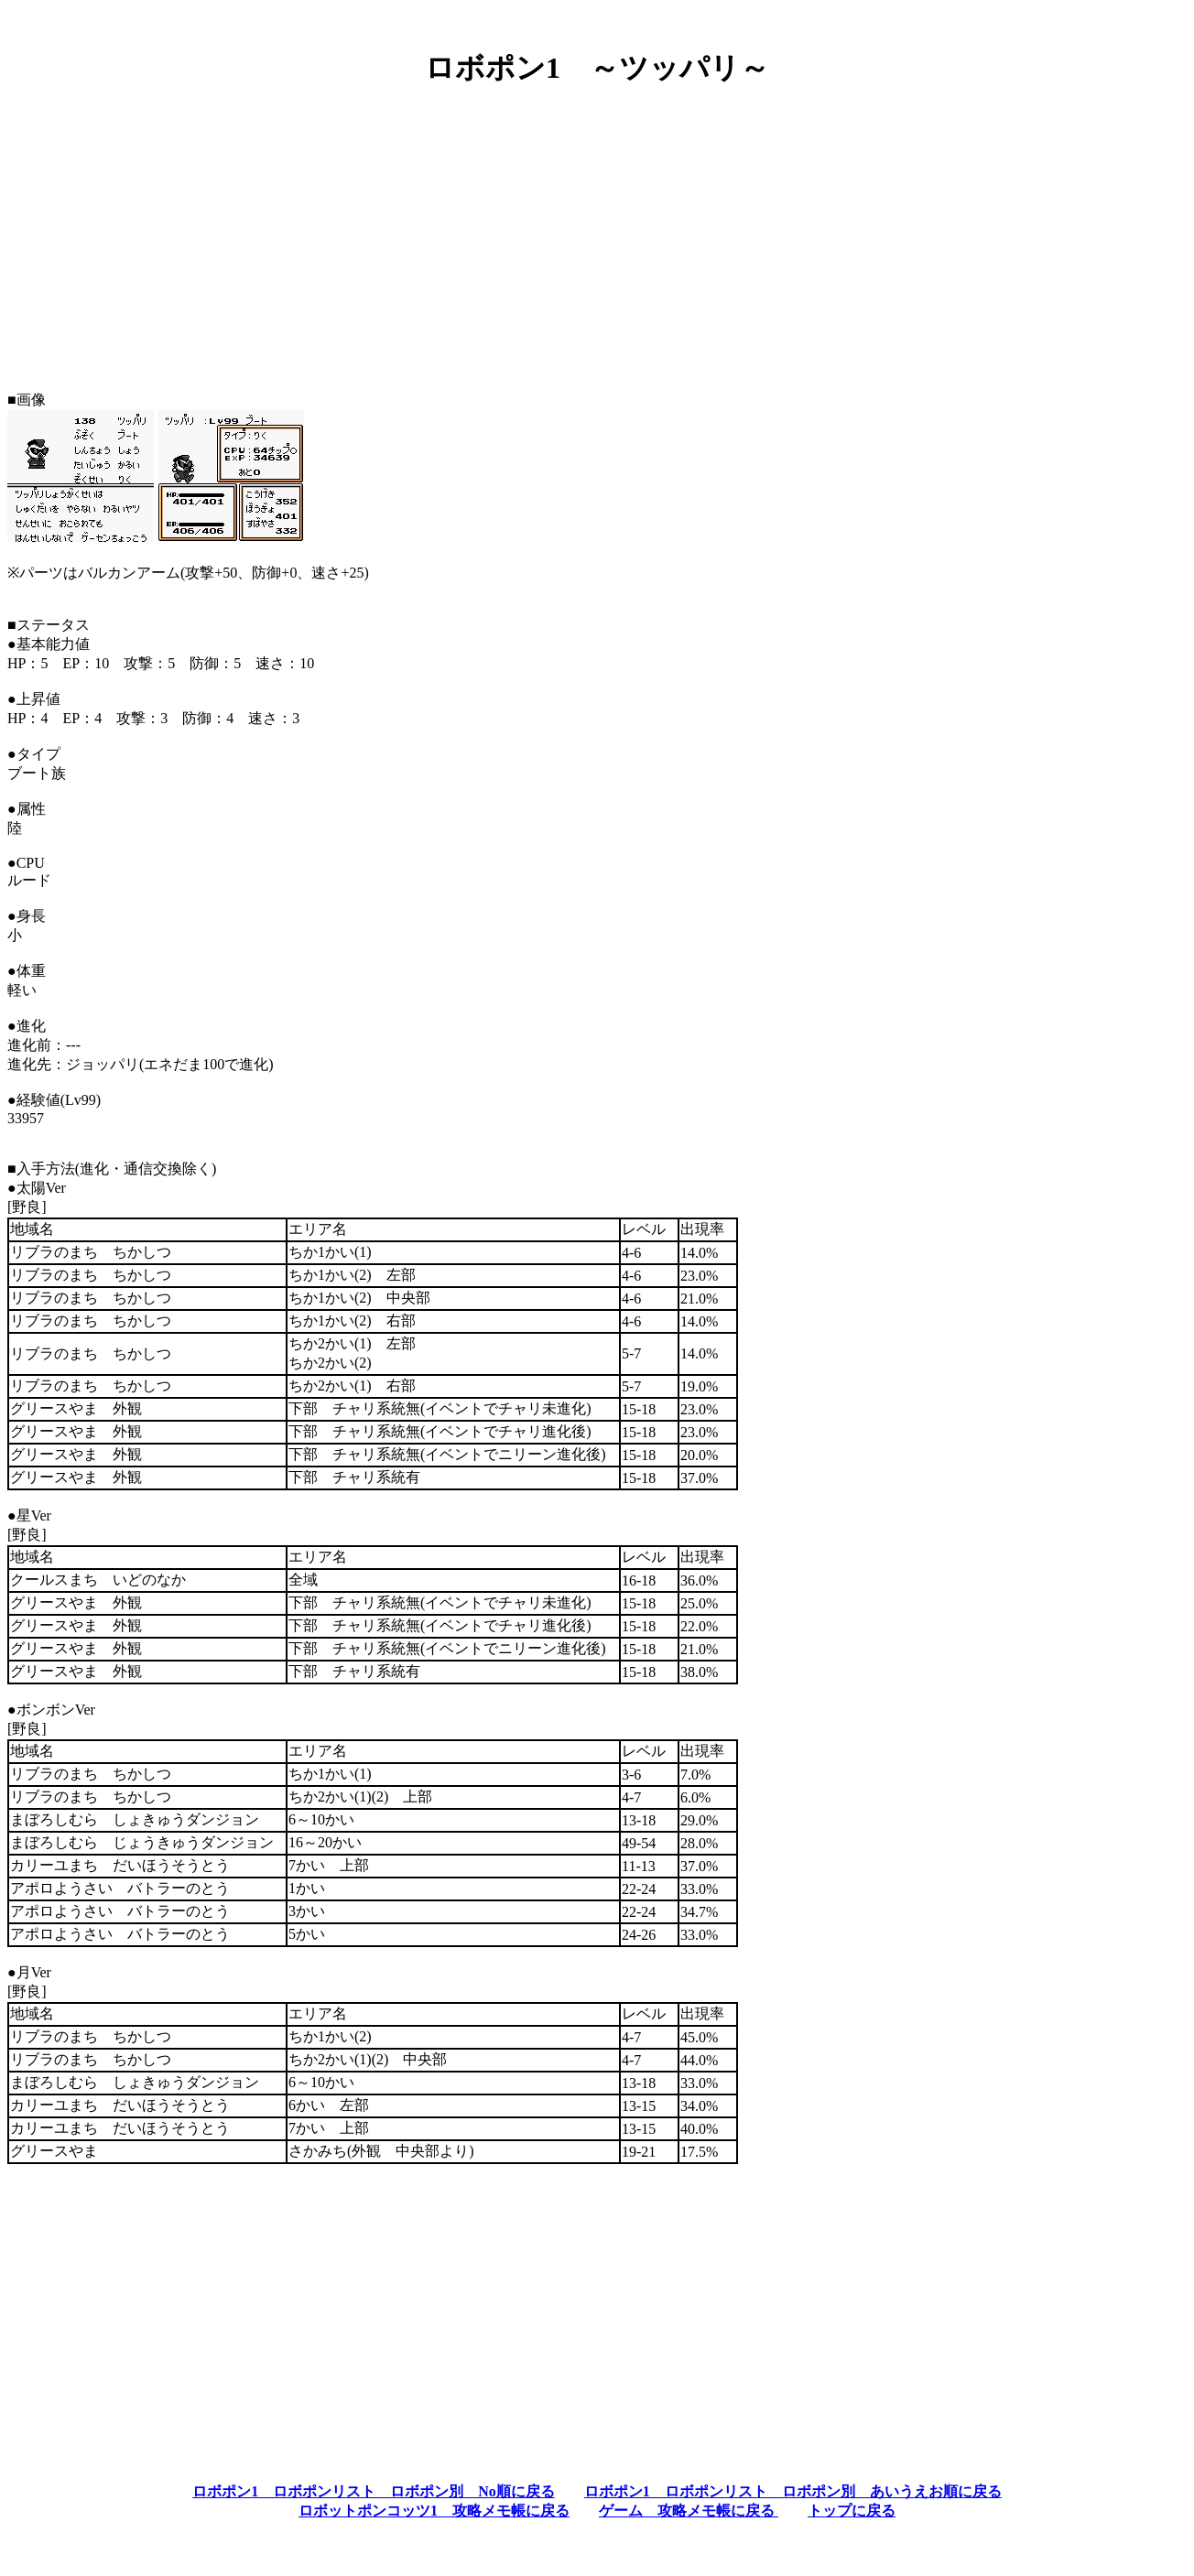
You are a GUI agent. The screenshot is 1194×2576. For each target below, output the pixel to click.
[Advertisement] (597, 231)
